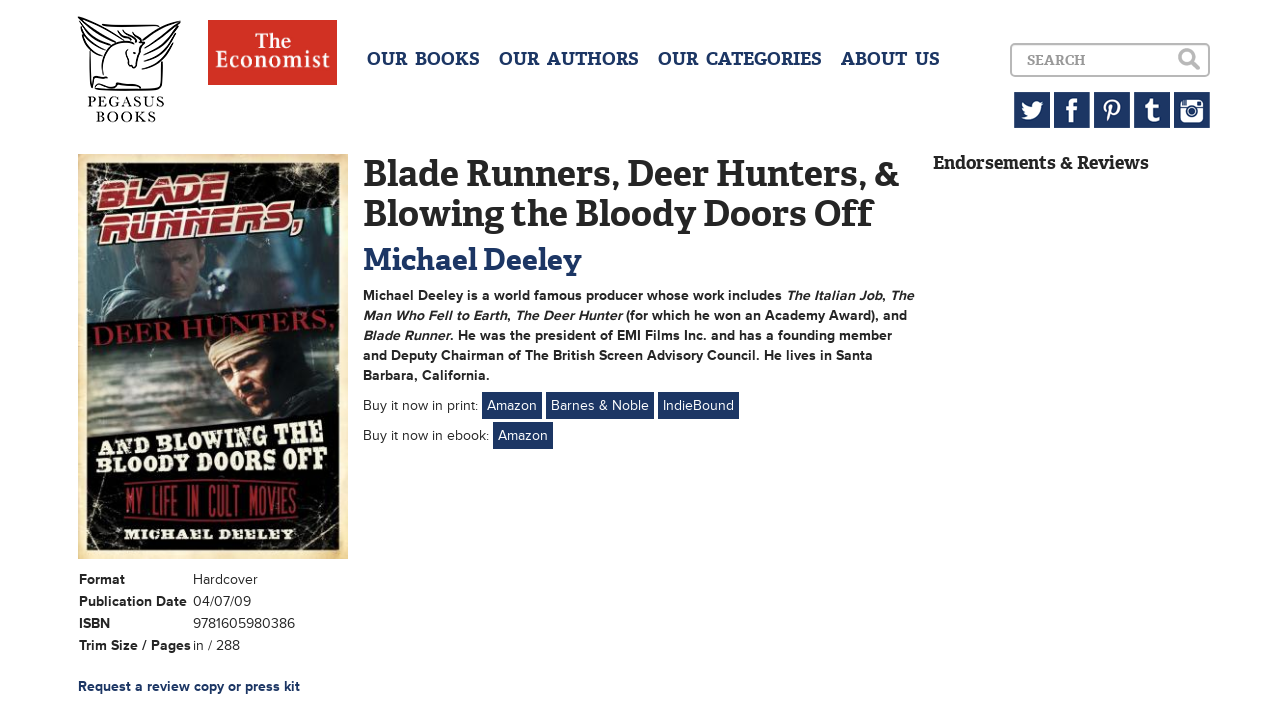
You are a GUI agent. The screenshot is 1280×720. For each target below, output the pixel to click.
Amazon (512, 405)
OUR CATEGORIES (740, 59)
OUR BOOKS (423, 59)
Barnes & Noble (600, 405)
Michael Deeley (472, 259)
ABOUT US (890, 59)
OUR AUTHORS (569, 59)
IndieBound (698, 405)
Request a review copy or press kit (189, 686)
